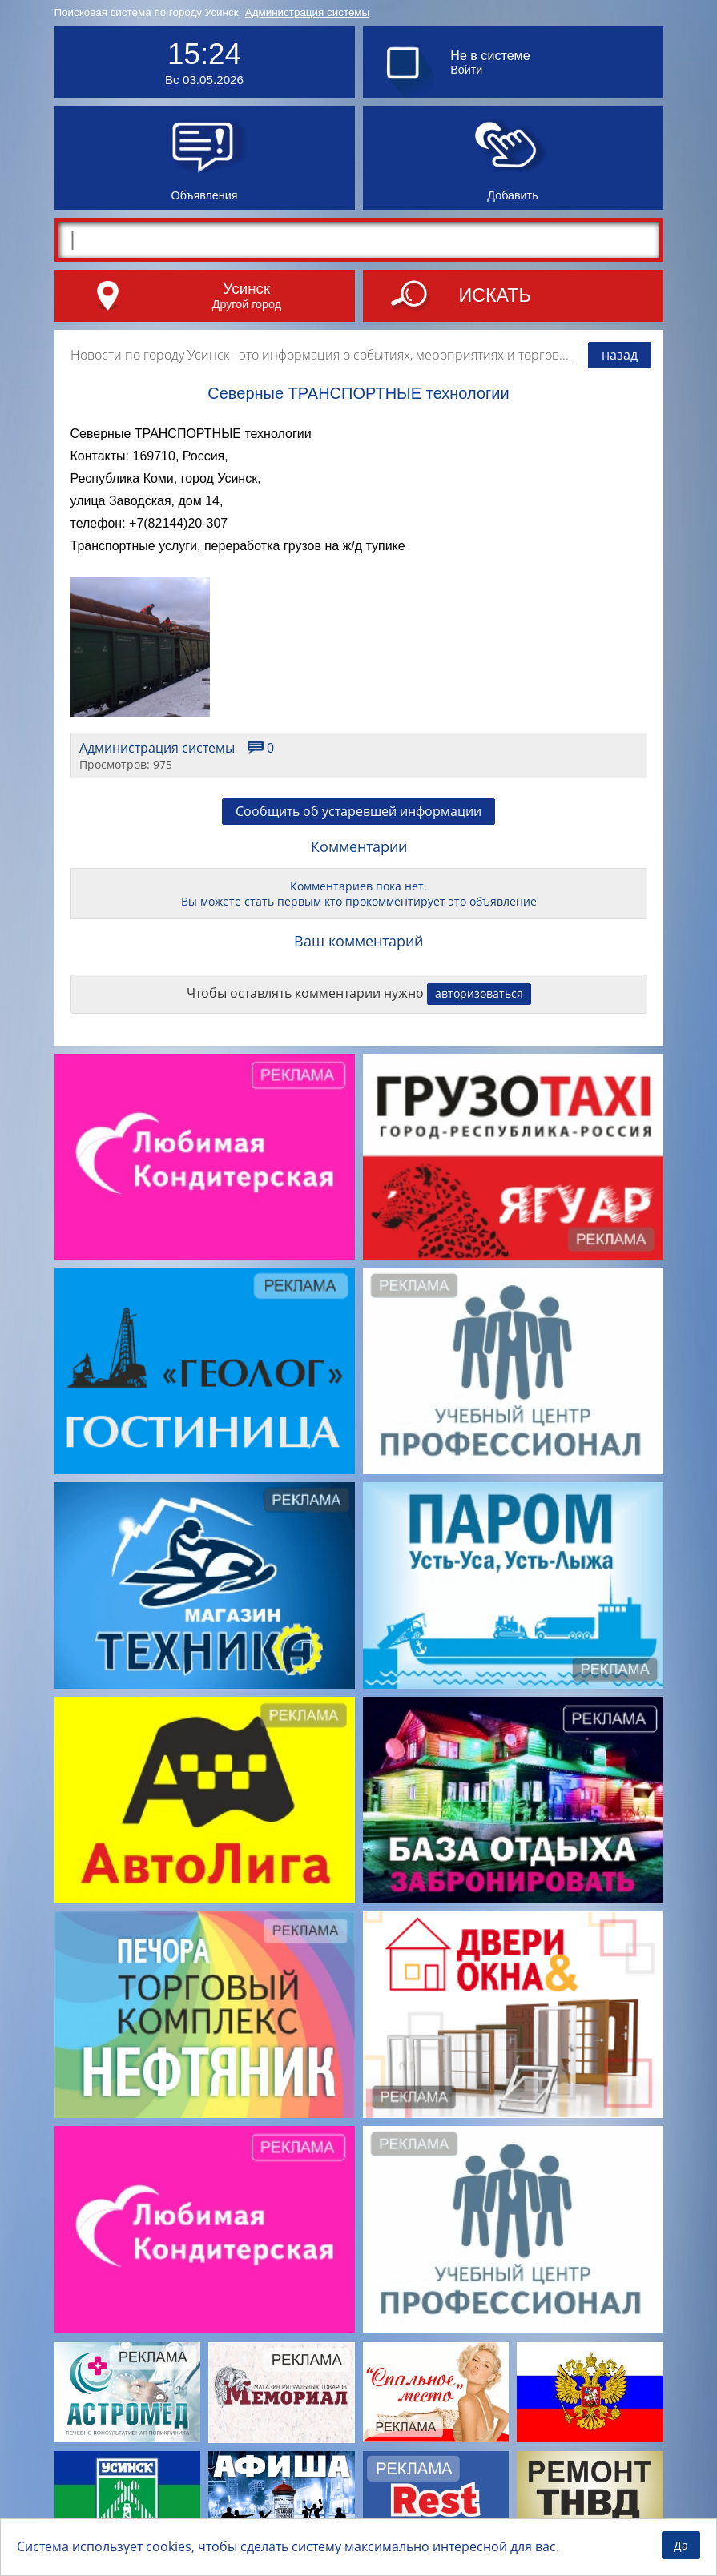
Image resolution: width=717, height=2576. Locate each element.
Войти (466, 69)
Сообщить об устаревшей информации (358, 811)
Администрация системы (307, 12)
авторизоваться (479, 993)
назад (620, 355)
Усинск (247, 288)
